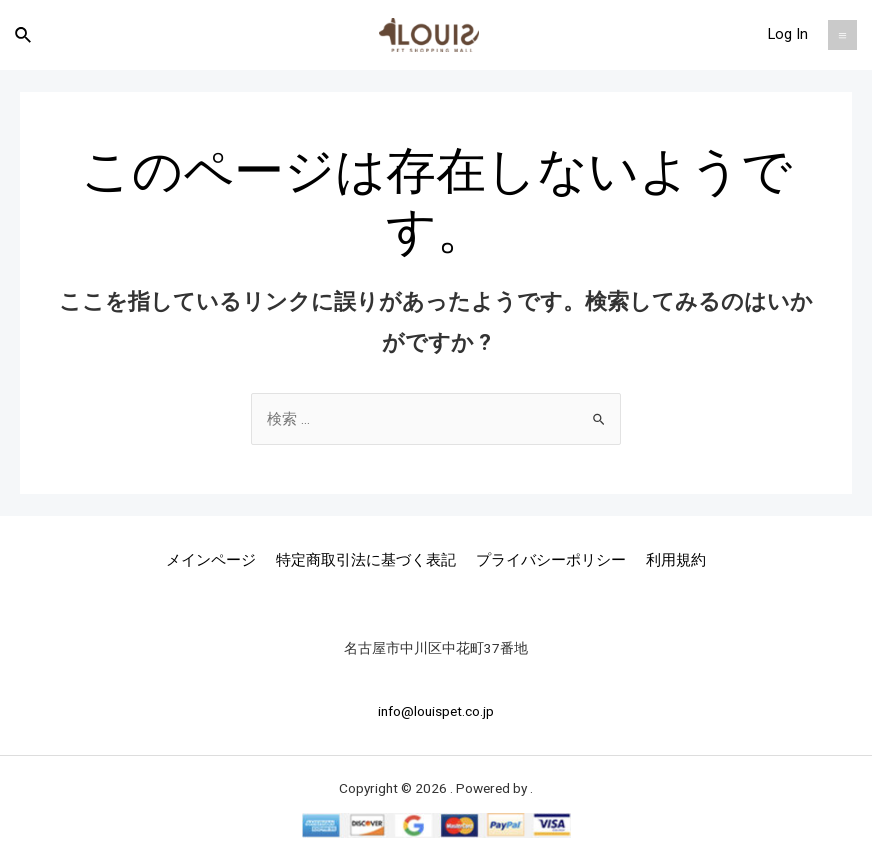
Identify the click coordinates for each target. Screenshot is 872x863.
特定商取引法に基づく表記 (366, 560)
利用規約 (676, 560)
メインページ (211, 560)
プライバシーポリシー (551, 560)
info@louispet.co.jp (436, 711)
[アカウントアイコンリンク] (788, 35)
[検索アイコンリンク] (24, 35)
